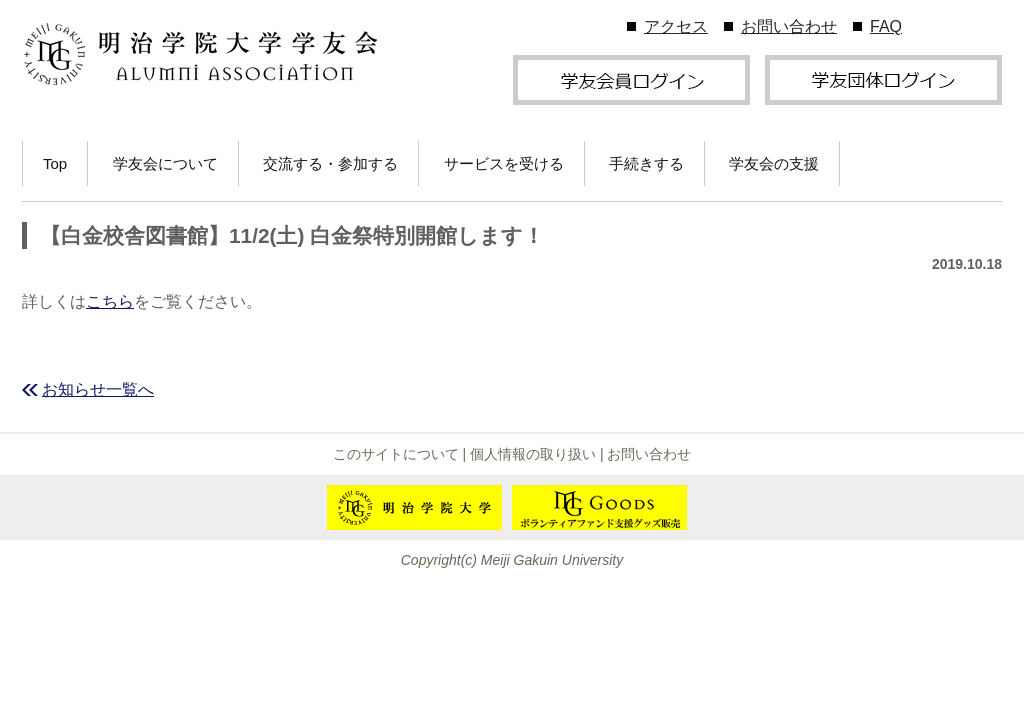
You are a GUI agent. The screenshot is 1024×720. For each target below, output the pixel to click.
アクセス (676, 26)
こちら (110, 301)
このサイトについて (396, 454)
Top (55, 163)
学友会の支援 (774, 163)
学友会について (165, 163)
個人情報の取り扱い (533, 454)
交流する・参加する (330, 163)
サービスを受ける (504, 163)
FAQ (886, 26)
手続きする (646, 163)
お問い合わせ (789, 26)
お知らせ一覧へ (98, 389)
